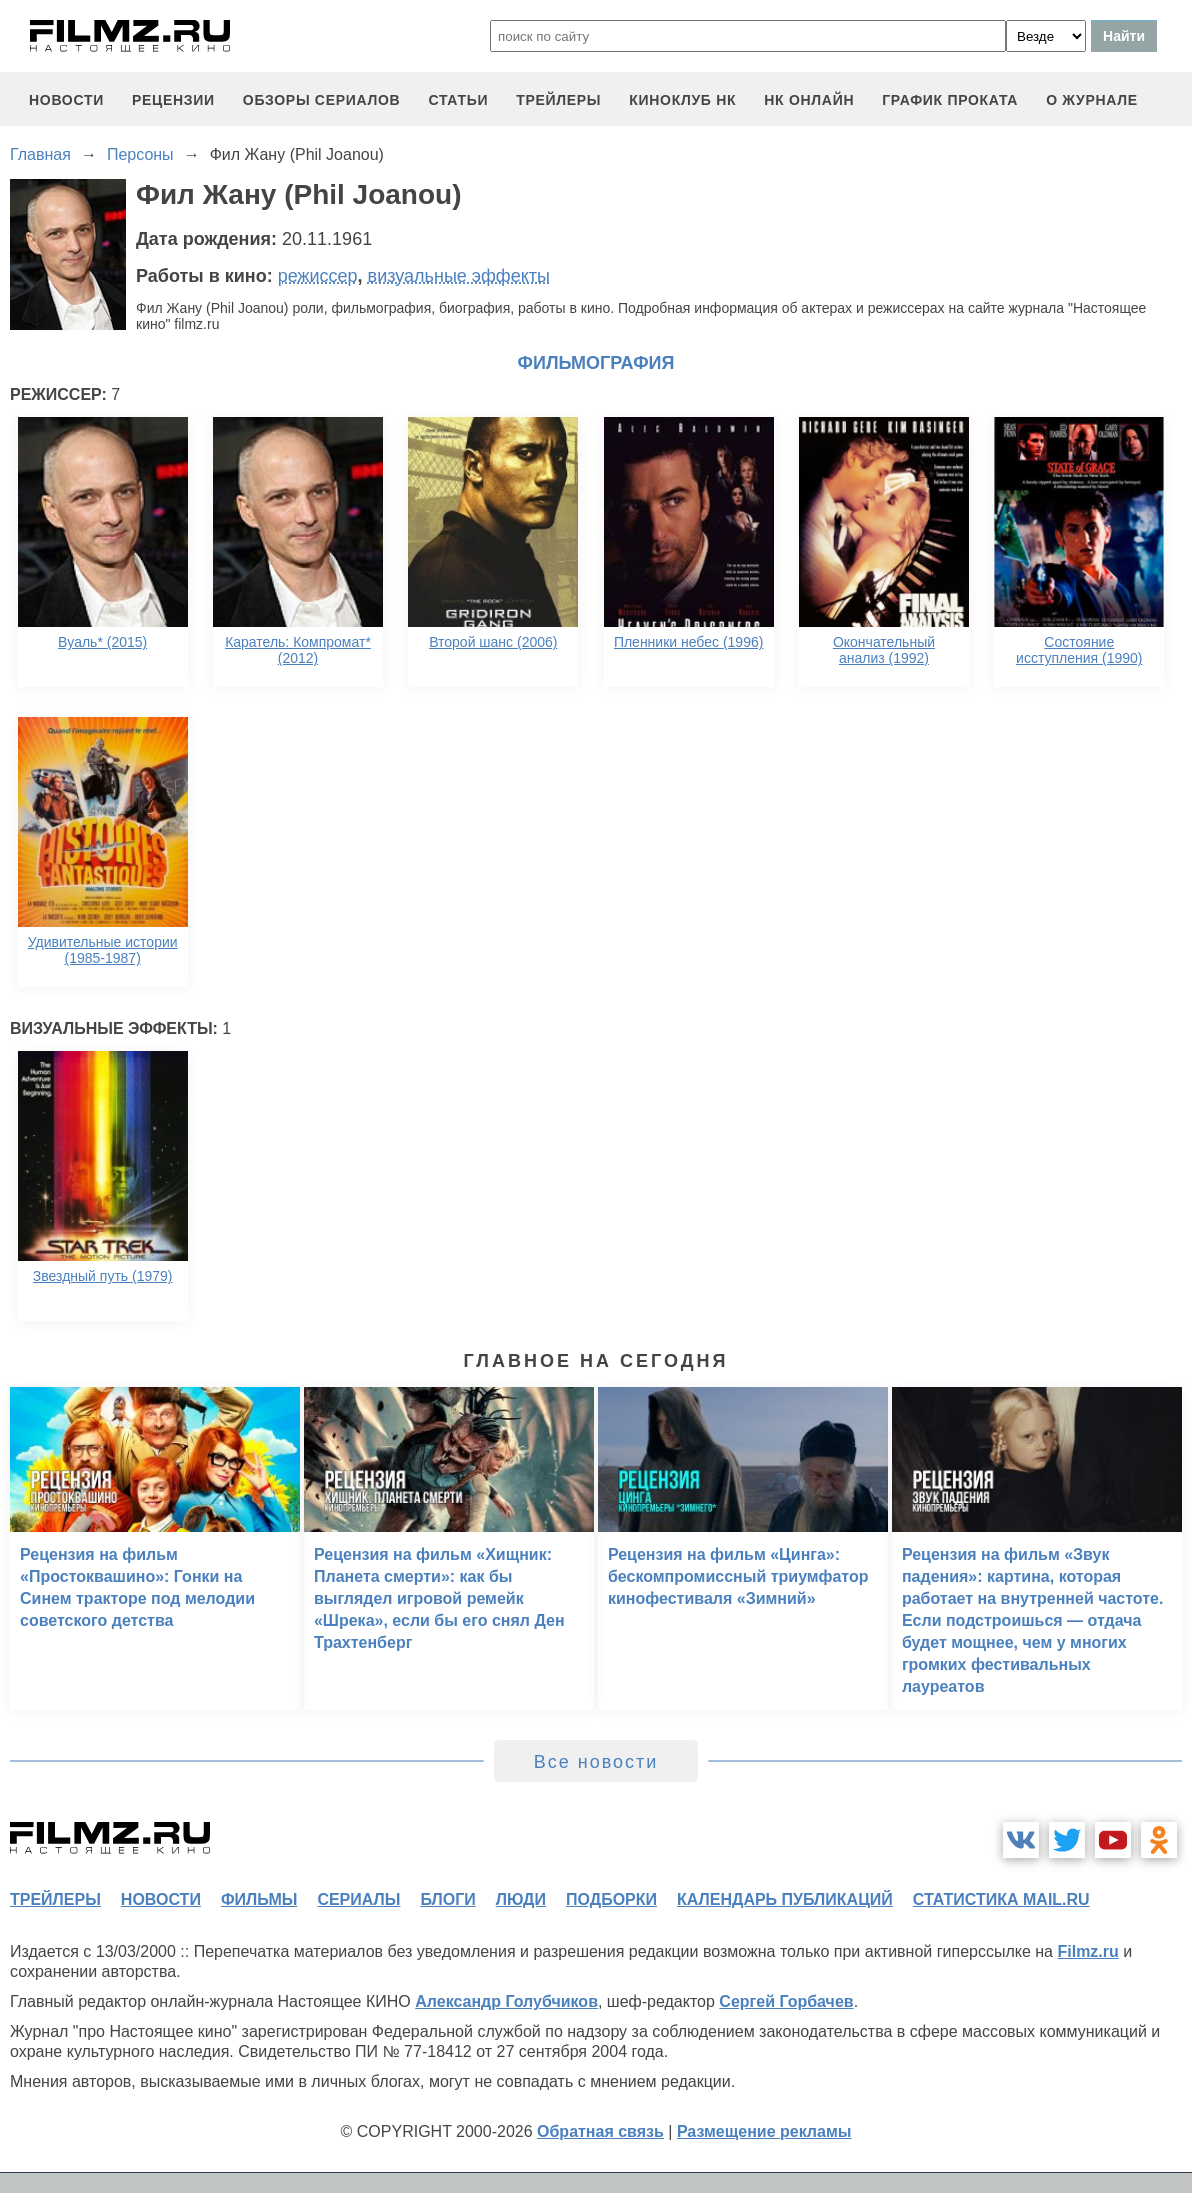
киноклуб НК (682, 100)
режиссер (318, 276)
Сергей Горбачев (786, 2001)
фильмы (259, 1899)
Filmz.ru (1087, 1951)
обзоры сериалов (322, 100)
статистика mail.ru (1001, 1899)
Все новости (596, 1762)
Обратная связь (600, 2131)
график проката (950, 100)
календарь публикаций (785, 1899)
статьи (458, 100)
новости (66, 100)
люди (521, 1899)
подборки (611, 1899)
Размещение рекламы (764, 2131)
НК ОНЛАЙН (809, 100)
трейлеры (558, 100)
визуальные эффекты (459, 276)
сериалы (358, 1899)
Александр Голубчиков (506, 2001)
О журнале (1092, 100)
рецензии (173, 100)
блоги (447, 1899)
